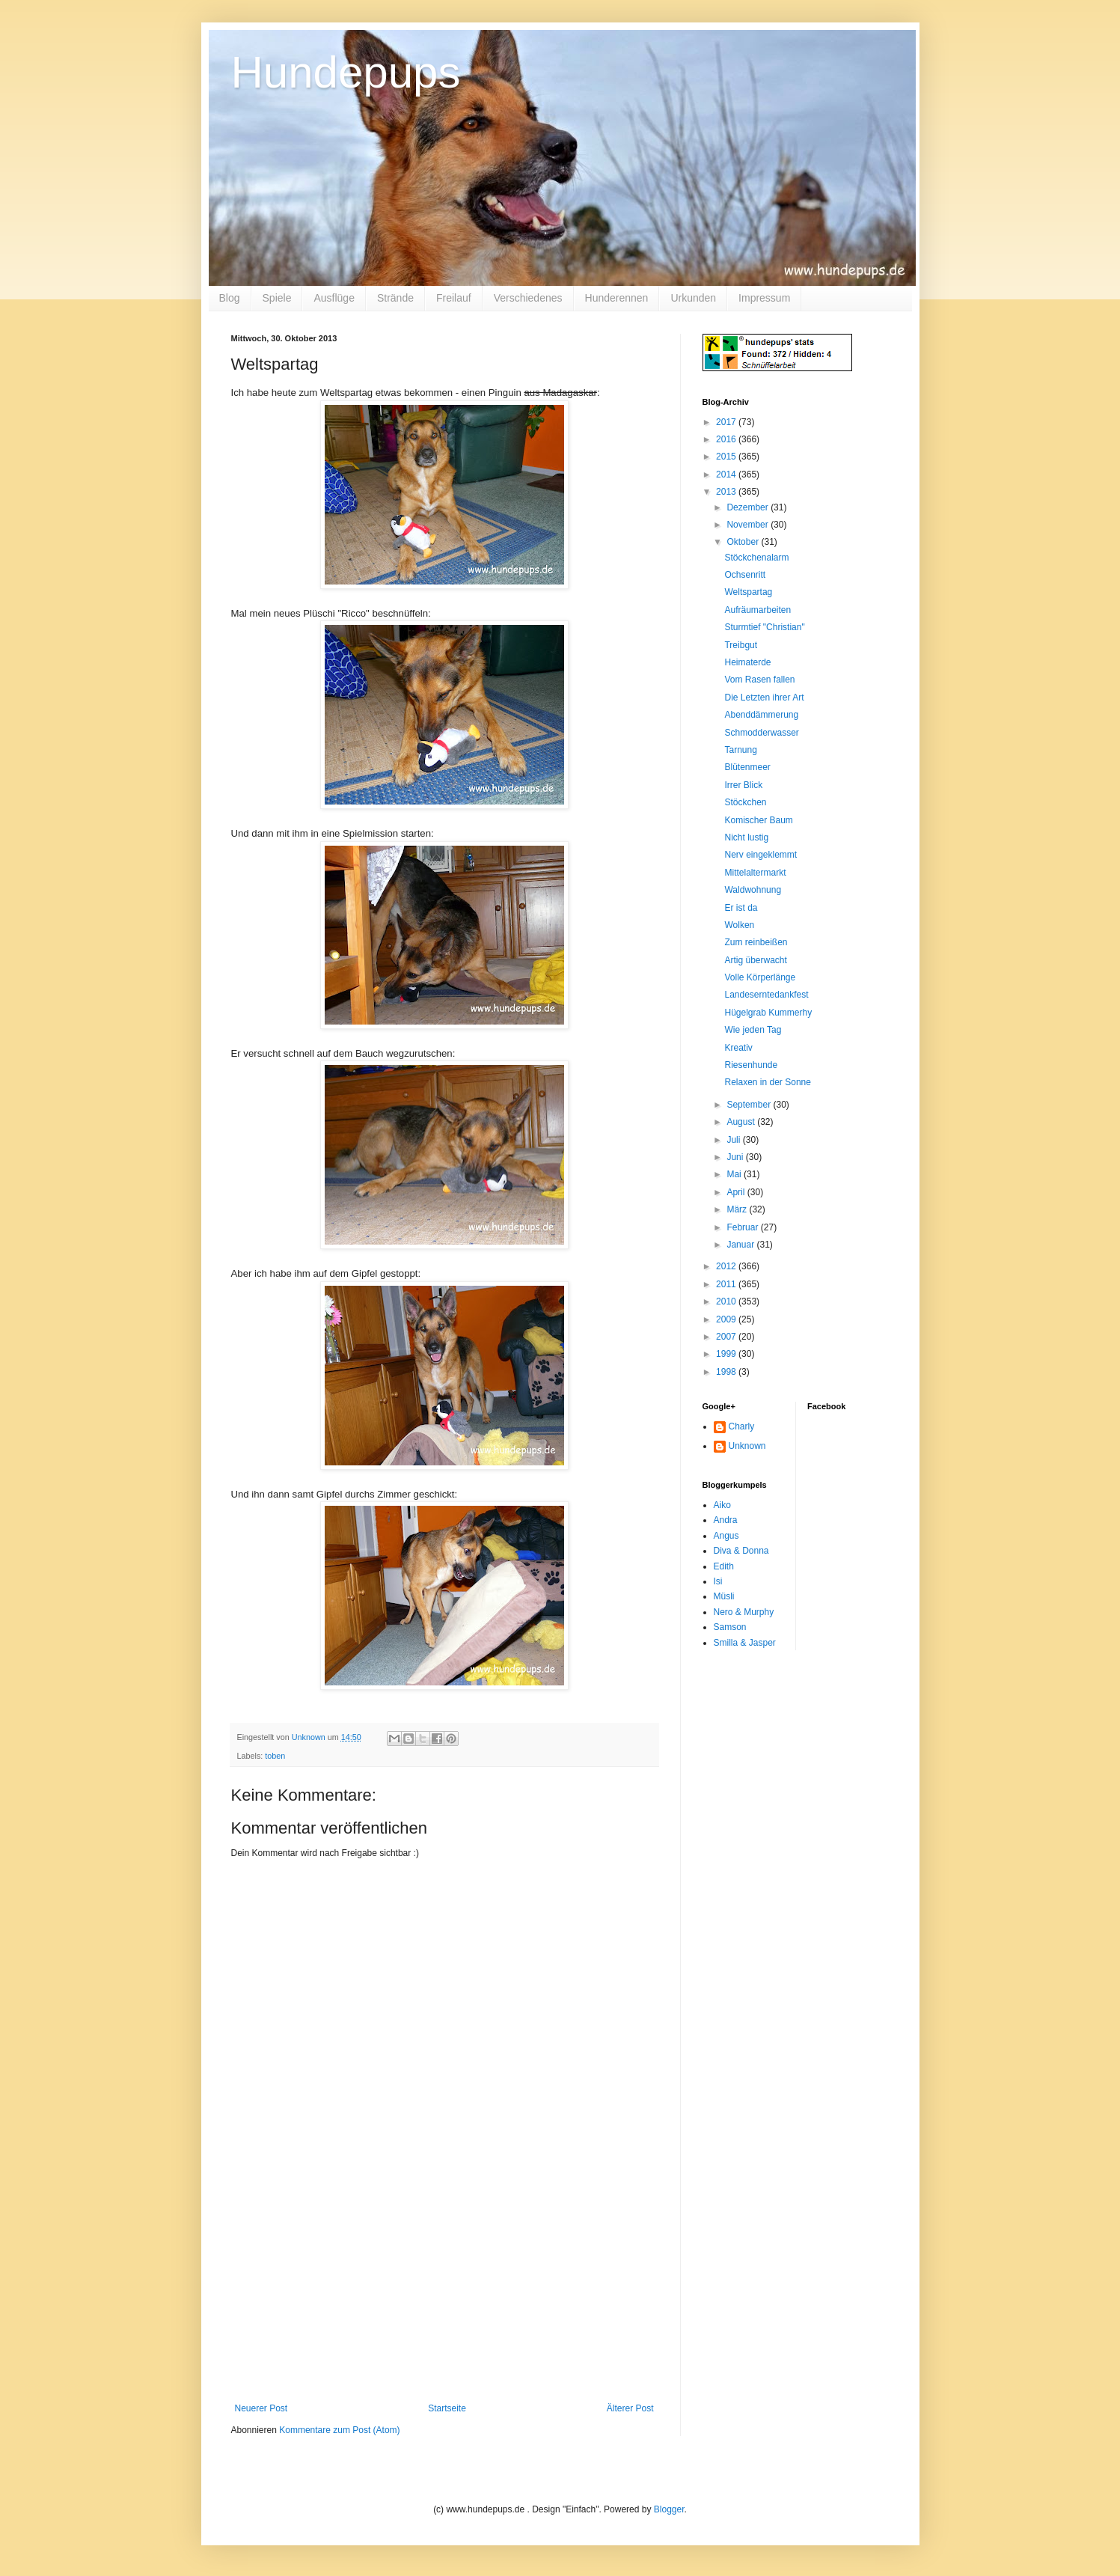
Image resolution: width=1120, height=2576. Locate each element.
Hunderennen (617, 298)
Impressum (764, 298)
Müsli (724, 1596)
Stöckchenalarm (756, 557)
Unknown (747, 1446)
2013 (727, 491)
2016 (727, 439)
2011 (727, 1284)
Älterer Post (630, 2408)
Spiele (277, 298)
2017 (727, 422)
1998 (727, 1372)
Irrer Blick (743, 785)
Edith (724, 1566)
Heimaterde (747, 662)
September (749, 1104)
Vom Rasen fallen (759, 679)
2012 (727, 1266)
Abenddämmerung (761, 714)
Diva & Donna (741, 1550)
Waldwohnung (752, 890)
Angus (726, 1535)
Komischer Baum (758, 820)
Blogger (669, 2509)
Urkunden (693, 298)
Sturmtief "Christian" (764, 627)
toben (275, 1755)
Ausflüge (333, 298)
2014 (727, 474)
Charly (742, 1426)
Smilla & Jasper (745, 1643)
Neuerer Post (261, 2408)
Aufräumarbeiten (757, 610)
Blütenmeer (747, 767)
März (737, 1209)
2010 (727, 1301)
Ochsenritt (744, 575)
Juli (734, 1140)
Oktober (743, 542)
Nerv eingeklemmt (760, 854)
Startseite (447, 2408)
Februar (743, 1227)
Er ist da (740, 908)
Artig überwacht (755, 960)
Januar (741, 1244)
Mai (735, 1174)
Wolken (739, 925)
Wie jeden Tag (752, 1030)
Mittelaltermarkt (755, 872)
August (741, 1122)
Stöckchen (745, 802)
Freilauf (453, 298)
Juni (735, 1157)
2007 (727, 1336)
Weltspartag (748, 592)
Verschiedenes (528, 298)
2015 (727, 456)
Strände (395, 298)
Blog (229, 298)
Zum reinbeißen (755, 942)
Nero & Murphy (744, 1612)
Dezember (748, 507)
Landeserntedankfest (766, 994)
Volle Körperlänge (759, 977)
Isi (718, 1581)
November (748, 524)
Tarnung (740, 750)
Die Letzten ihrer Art (764, 697)
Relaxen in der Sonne (767, 1082)
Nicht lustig (746, 837)
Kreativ (738, 1048)
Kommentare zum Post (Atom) (339, 2430)
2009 (727, 1319)
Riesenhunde (750, 1065)
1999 (727, 1354)
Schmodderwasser (761, 732)
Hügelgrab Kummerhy (768, 1012)
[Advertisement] (444, 2290)
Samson (730, 1627)
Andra (726, 1520)
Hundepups (346, 72)
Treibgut (740, 645)
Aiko (722, 1505)
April (736, 1192)
